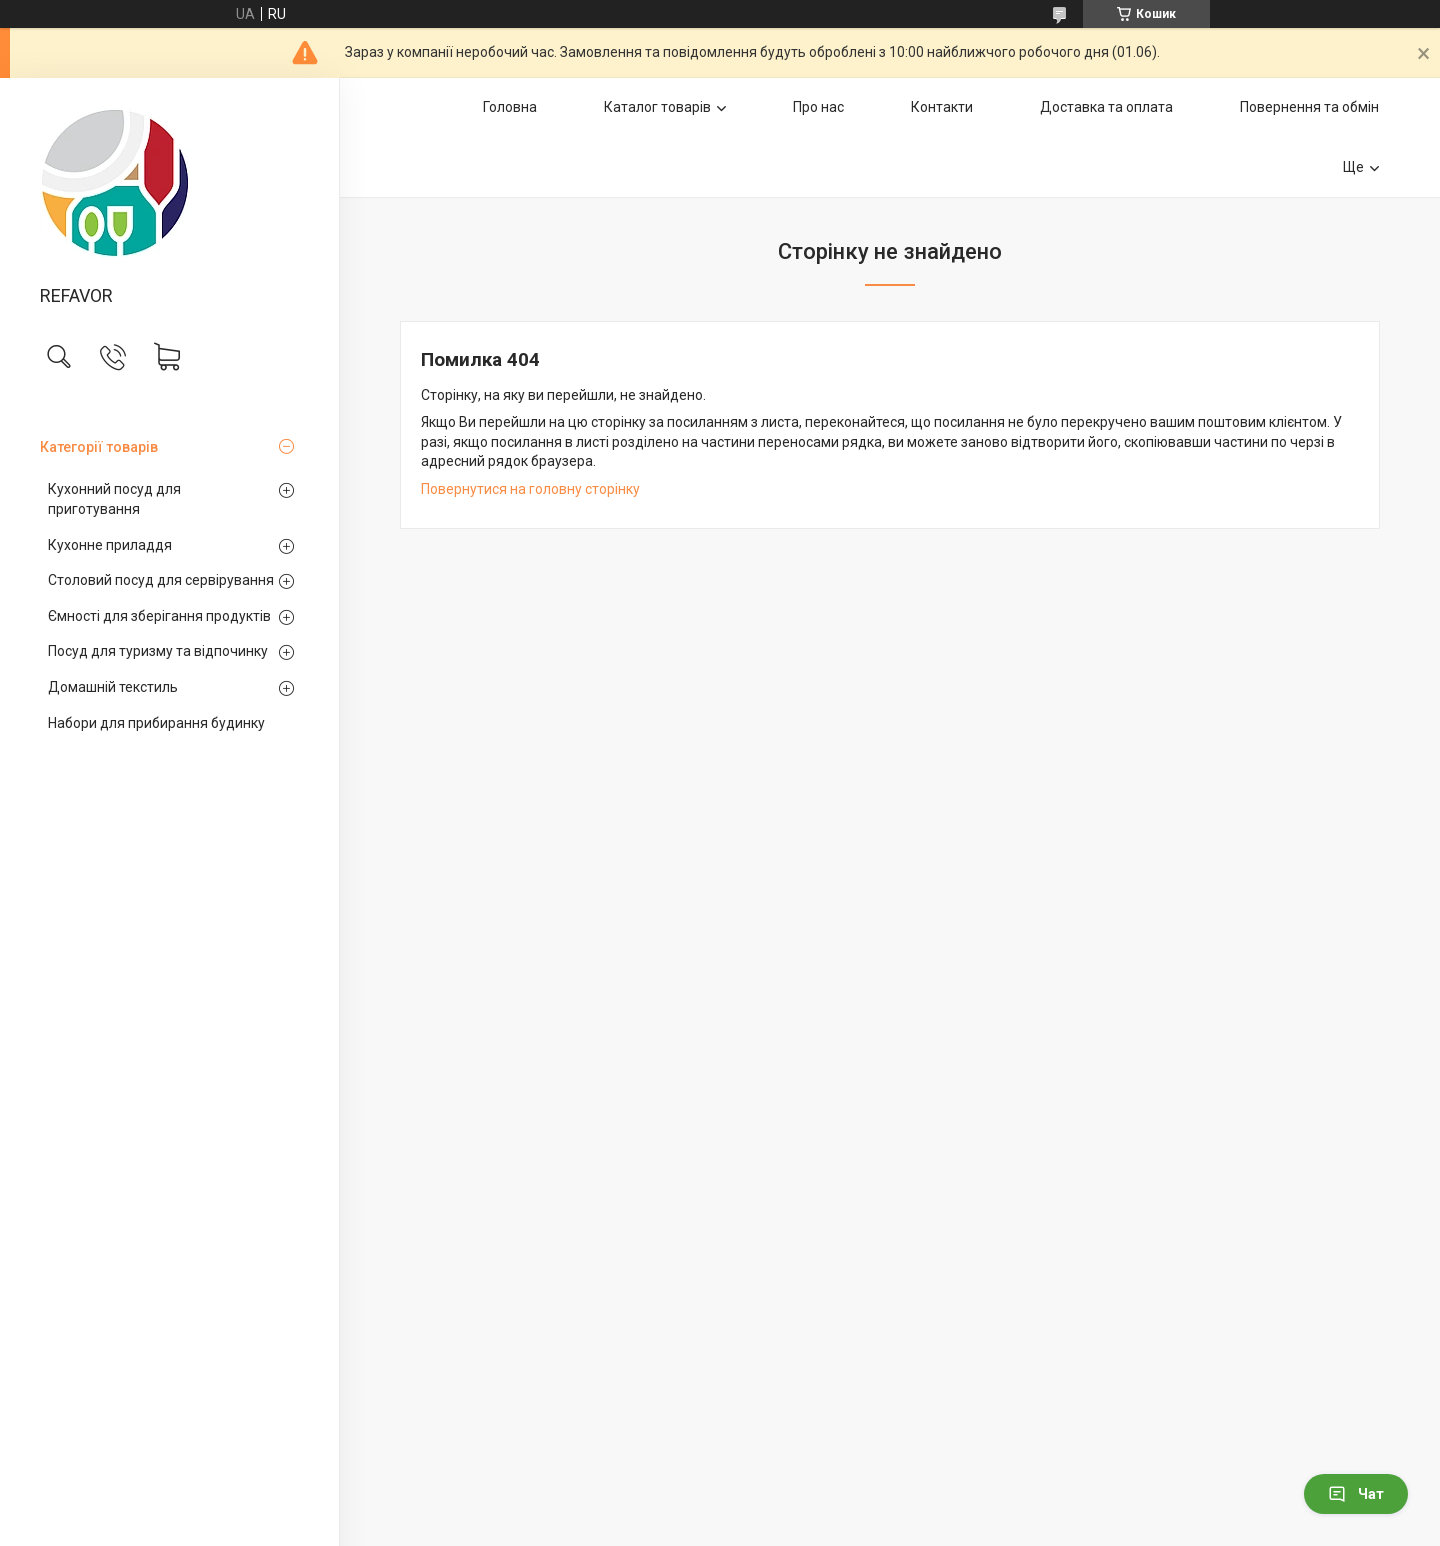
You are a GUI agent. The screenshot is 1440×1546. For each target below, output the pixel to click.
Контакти (942, 107)
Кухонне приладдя (110, 545)
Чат (1356, 1494)
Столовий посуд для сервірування (161, 580)
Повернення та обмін (1309, 107)
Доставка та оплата (1106, 107)
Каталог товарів (657, 107)
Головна (510, 107)
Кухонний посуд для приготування (114, 499)
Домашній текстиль (113, 687)
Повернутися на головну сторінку (530, 489)
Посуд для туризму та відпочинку (158, 651)
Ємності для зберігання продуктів (159, 616)
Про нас (818, 107)
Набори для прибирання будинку (156, 723)
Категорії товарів (99, 447)
